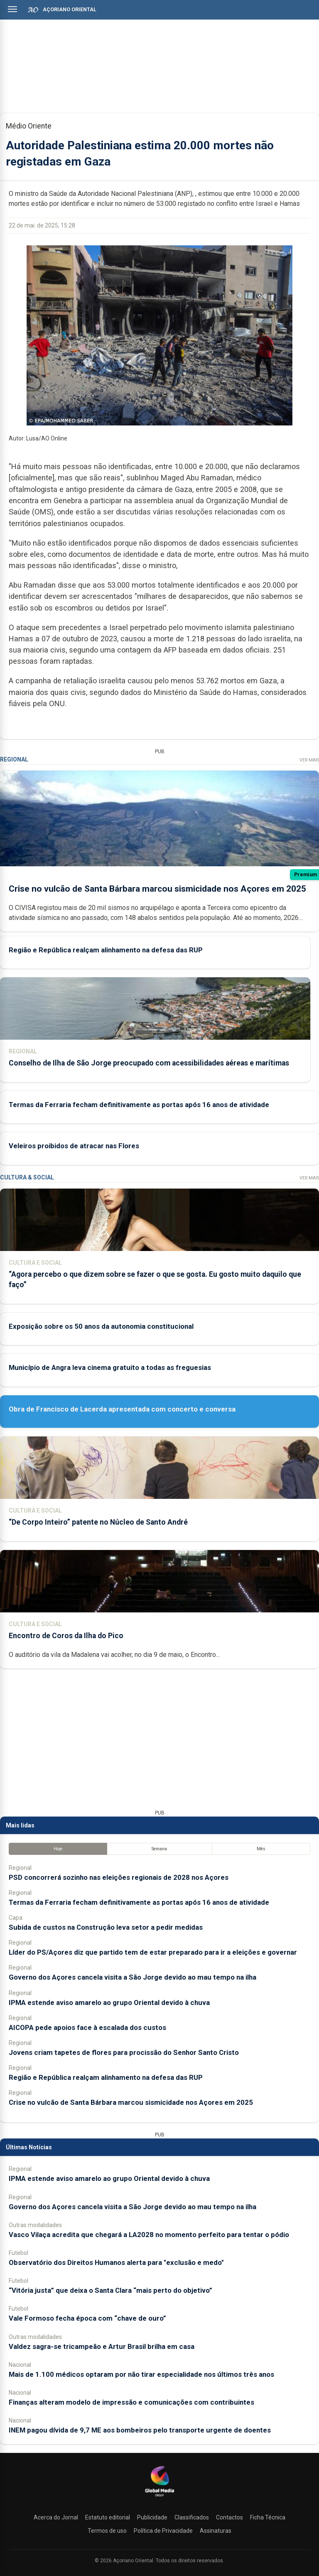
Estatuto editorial (107, 2517)
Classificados (191, 2517)
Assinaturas (215, 2530)
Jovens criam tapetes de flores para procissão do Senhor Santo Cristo (124, 2052)
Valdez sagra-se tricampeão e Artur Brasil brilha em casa (101, 2346)
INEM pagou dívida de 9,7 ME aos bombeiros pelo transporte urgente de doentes (140, 2430)
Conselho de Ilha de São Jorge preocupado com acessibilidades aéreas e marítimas (149, 1063)
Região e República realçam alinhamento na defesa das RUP (106, 950)
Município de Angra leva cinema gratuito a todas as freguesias (110, 1367)
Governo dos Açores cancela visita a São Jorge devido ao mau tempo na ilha (132, 1977)
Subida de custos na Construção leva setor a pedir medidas (106, 1927)
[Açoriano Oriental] (159, 2497)
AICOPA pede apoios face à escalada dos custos (87, 2027)
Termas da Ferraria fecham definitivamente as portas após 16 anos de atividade (139, 1104)
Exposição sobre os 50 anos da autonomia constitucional (101, 1326)
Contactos (229, 2517)
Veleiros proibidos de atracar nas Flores (74, 1146)
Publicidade (152, 2517)
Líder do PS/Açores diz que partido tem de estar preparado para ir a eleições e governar (153, 1952)
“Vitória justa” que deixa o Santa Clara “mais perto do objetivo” (110, 2290)
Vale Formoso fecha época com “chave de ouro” (87, 2318)
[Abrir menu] (12, 9)
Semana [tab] (159, 1849)
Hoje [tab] (58, 1849)
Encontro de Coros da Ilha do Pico (66, 1636)
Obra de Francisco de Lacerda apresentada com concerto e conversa (122, 1409)
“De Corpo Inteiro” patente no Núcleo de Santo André (98, 1522)
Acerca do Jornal (56, 2517)
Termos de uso (107, 2530)
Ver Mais (309, 760)
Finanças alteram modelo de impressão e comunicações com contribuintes (131, 2402)
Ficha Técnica (267, 2517)
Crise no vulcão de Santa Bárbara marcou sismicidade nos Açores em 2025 (157, 889)
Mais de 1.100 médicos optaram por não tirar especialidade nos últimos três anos (141, 2374)
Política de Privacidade (163, 2530)
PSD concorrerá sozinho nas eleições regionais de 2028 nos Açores (118, 1877)
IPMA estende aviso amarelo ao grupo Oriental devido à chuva (109, 2002)
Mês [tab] (261, 1849)
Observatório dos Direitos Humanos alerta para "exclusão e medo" (116, 2262)
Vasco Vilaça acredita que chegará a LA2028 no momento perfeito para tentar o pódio (149, 2234)
